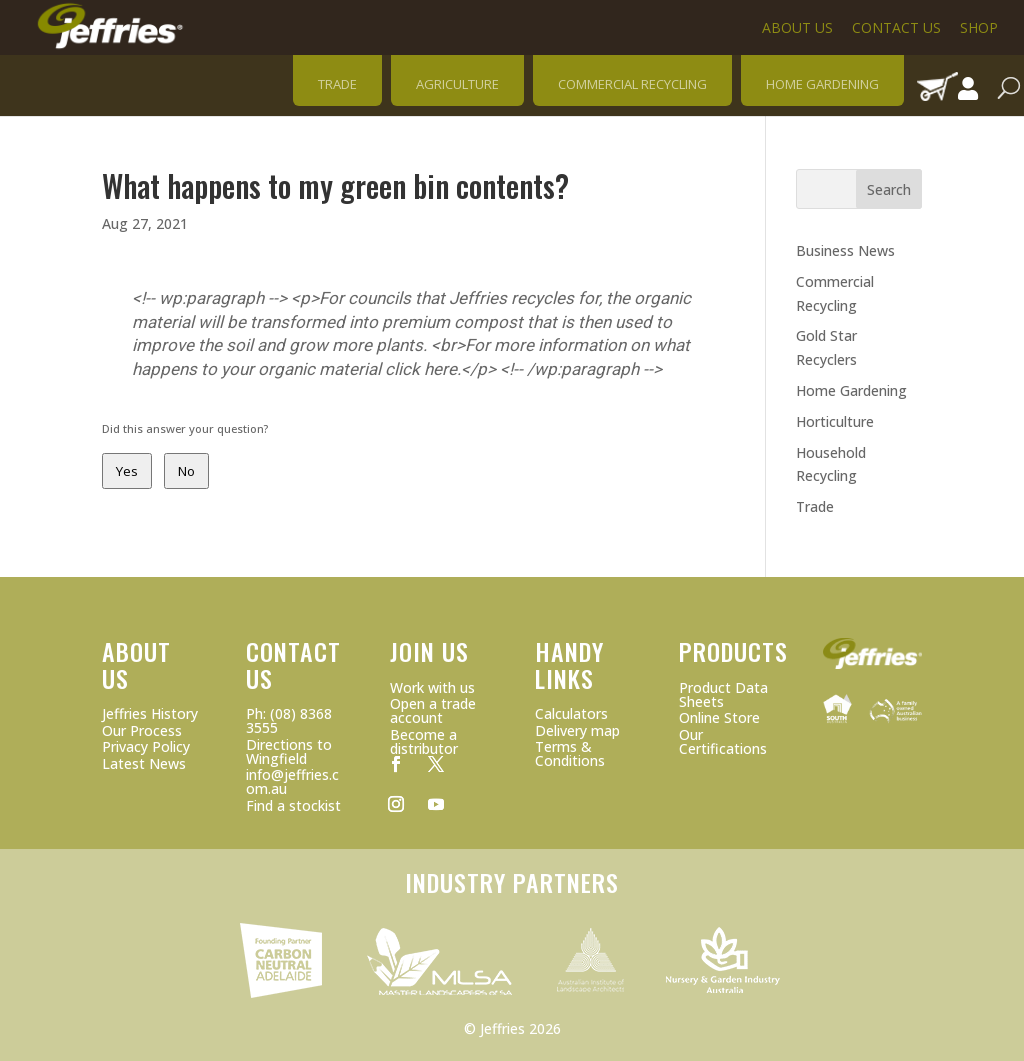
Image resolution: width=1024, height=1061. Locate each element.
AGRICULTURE (457, 84)
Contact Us (896, 27)
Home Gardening (851, 390)
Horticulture (835, 421)
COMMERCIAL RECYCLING (632, 84)
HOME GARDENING (822, 84)
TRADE (337, 84)
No (186, 471)
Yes (127, 471)
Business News (845, 250)
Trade (815, 506)
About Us (797, 27)
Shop (979, 27)
